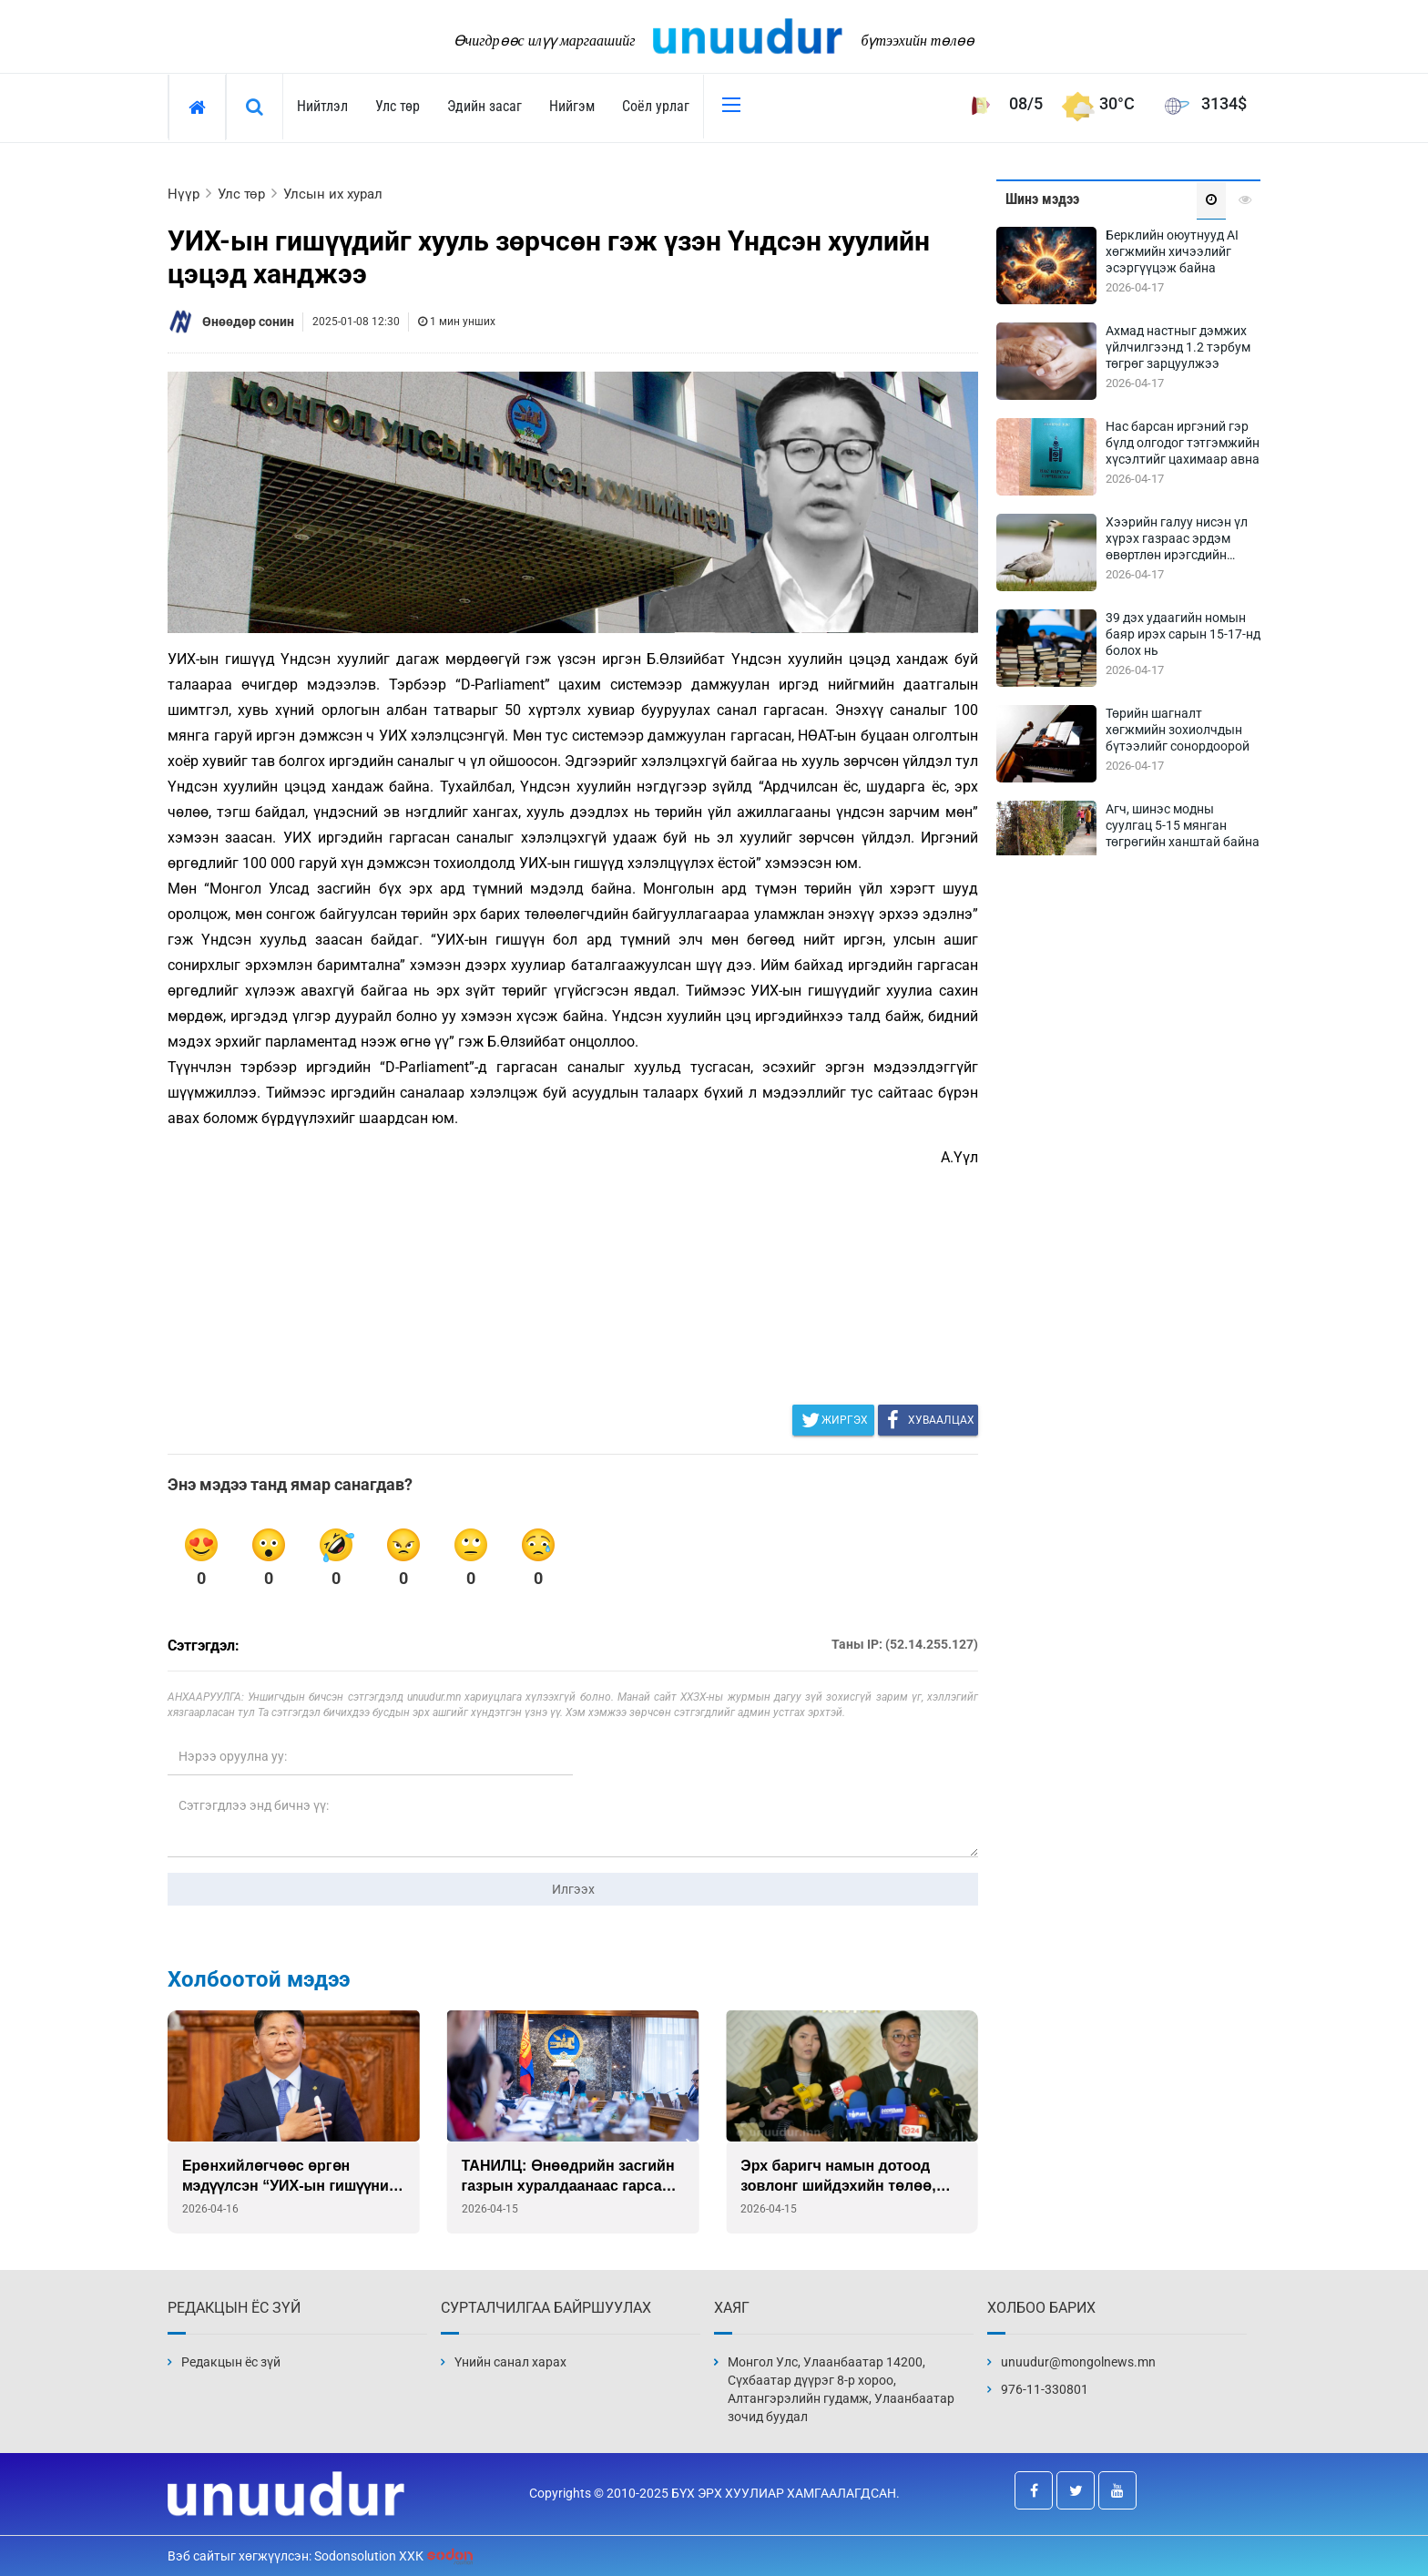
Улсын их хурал (332, 194)
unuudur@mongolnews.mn (1078, 2362)
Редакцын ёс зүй (230, 2362)
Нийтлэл (322, 106)
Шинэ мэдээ (1042, 199)
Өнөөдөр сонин (248, 321)
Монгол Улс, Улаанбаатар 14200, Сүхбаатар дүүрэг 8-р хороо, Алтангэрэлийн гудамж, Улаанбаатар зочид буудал (841, 2389)
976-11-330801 (1044, 2389)
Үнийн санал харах (510, 2362)
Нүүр (183, 194)
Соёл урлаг (655, 106)
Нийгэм (572, 106)
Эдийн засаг (484, 106)
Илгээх (573, 1889)
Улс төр (397, 106)
